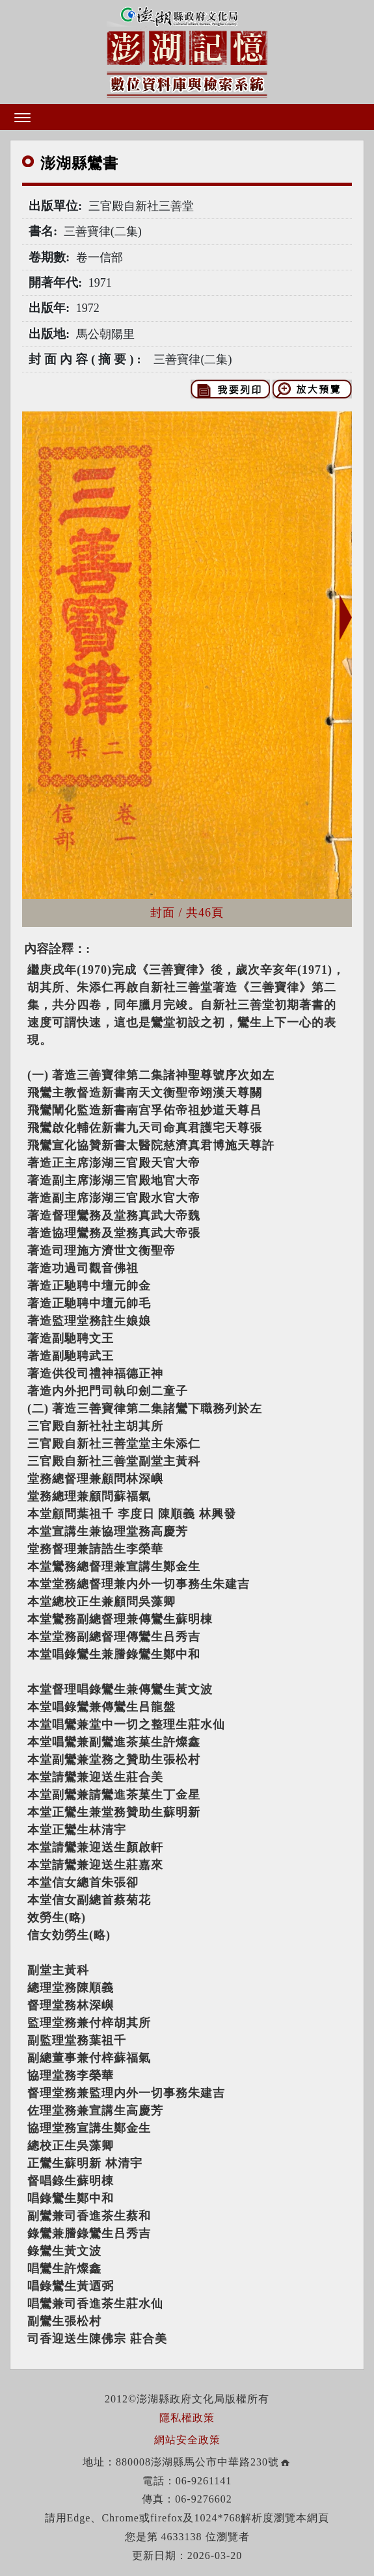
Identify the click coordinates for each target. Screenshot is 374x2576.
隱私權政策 (187, 2417)
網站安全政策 (187, 2439)
